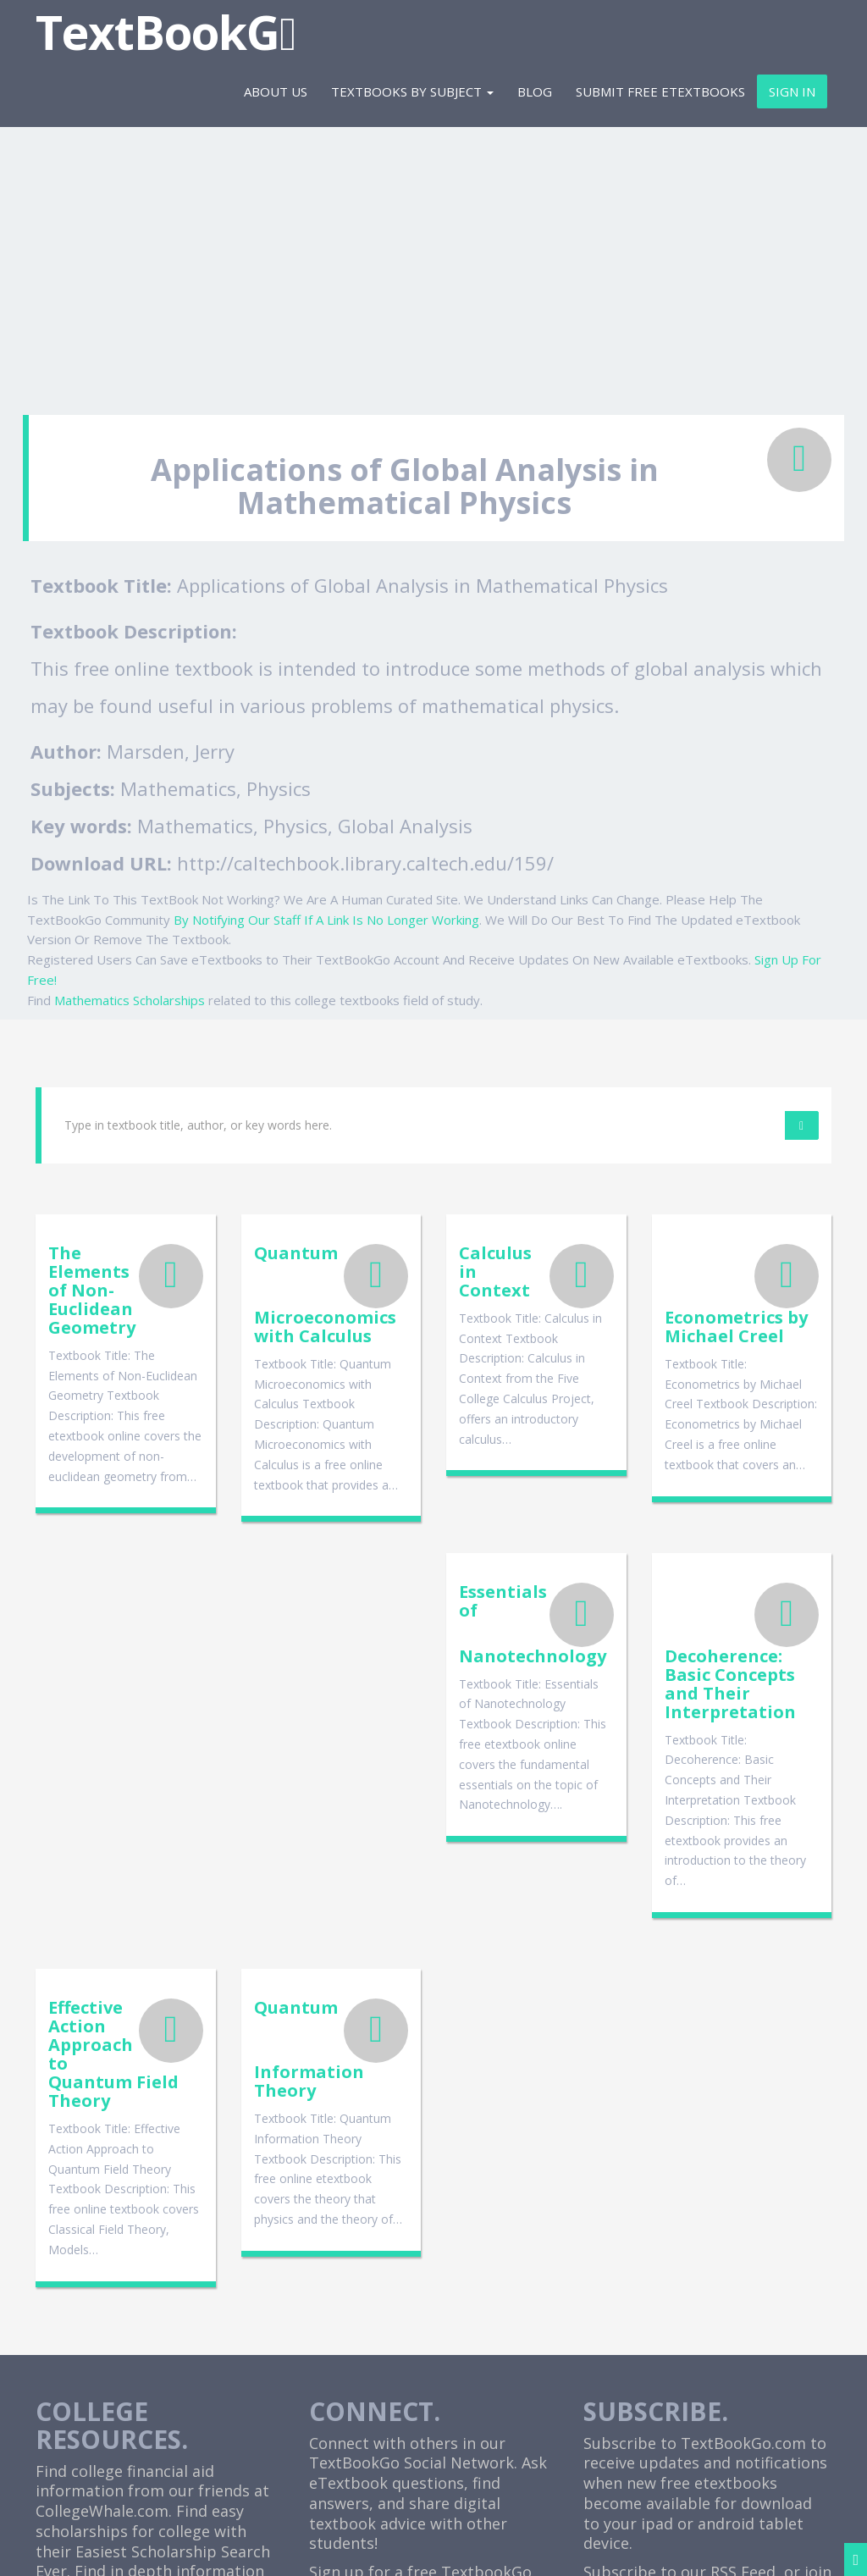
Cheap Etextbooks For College (418, 2411)
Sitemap (805, 2548)
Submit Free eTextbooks (660, 91)
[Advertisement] (433, 262)
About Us (275, 91)
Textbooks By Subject (412, 91)
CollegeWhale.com (102, 2172)
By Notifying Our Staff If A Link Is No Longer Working (326, 919)
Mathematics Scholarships (129, 1000)
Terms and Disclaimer (623, 2548)
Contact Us (735, 2548)
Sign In (792, 91)
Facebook (662, 2253)
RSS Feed (743, 2233)
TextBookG (165, 32)
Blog (534, 91)
